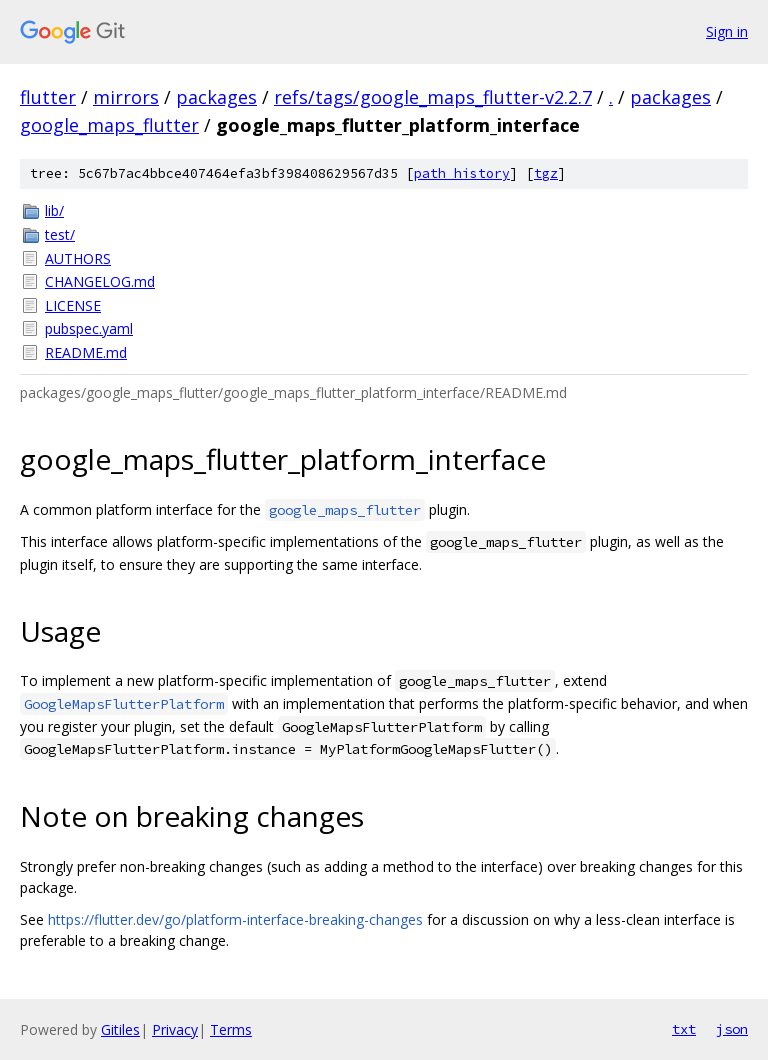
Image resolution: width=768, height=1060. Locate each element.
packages (216, 97)
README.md (86, 352)
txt (684, 1029)
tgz (546, 173)
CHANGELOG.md (100, 281)
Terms (231, 1029)
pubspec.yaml (89, 328)
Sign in (727, 31)
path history (462, 173)
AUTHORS (78, 258)
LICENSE (73, 305)
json (732, 1029)
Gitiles (120, 1029)
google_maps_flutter (109, 125)
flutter (48, 97)
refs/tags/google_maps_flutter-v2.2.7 (433, 97)
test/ (60, 234)
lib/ (54, 210)
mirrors (126, 97)
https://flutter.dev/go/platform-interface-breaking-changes (235, 919)
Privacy (175, 1029)
